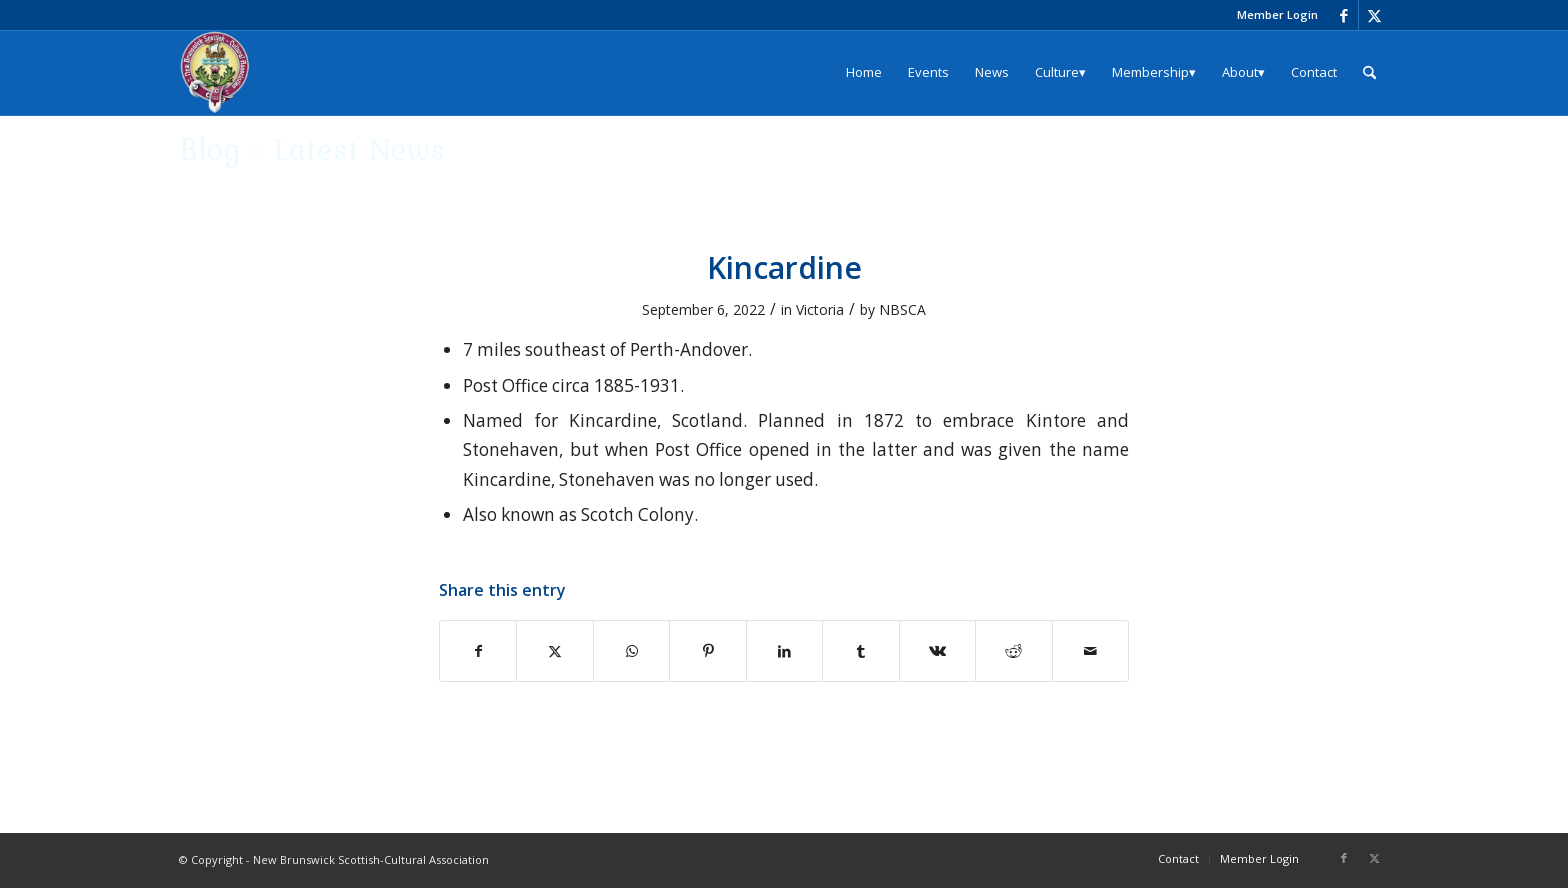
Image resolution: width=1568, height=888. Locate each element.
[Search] (1369, 72)
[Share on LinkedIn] (784, 651)
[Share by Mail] (1091, 651)
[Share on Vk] (937, 651)
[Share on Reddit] (1013, 651)
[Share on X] (554, 651)
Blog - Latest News (312, 148)
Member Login (1277, 14)
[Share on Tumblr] (860, 651)
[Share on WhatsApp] (631, 651)
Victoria (820, 309)
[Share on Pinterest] (707, 651)
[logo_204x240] (215, 72)
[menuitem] (1272, 15)
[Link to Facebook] (1343, 15)
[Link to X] (1374, 15)
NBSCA (902, 309)
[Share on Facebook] (478, 651)
